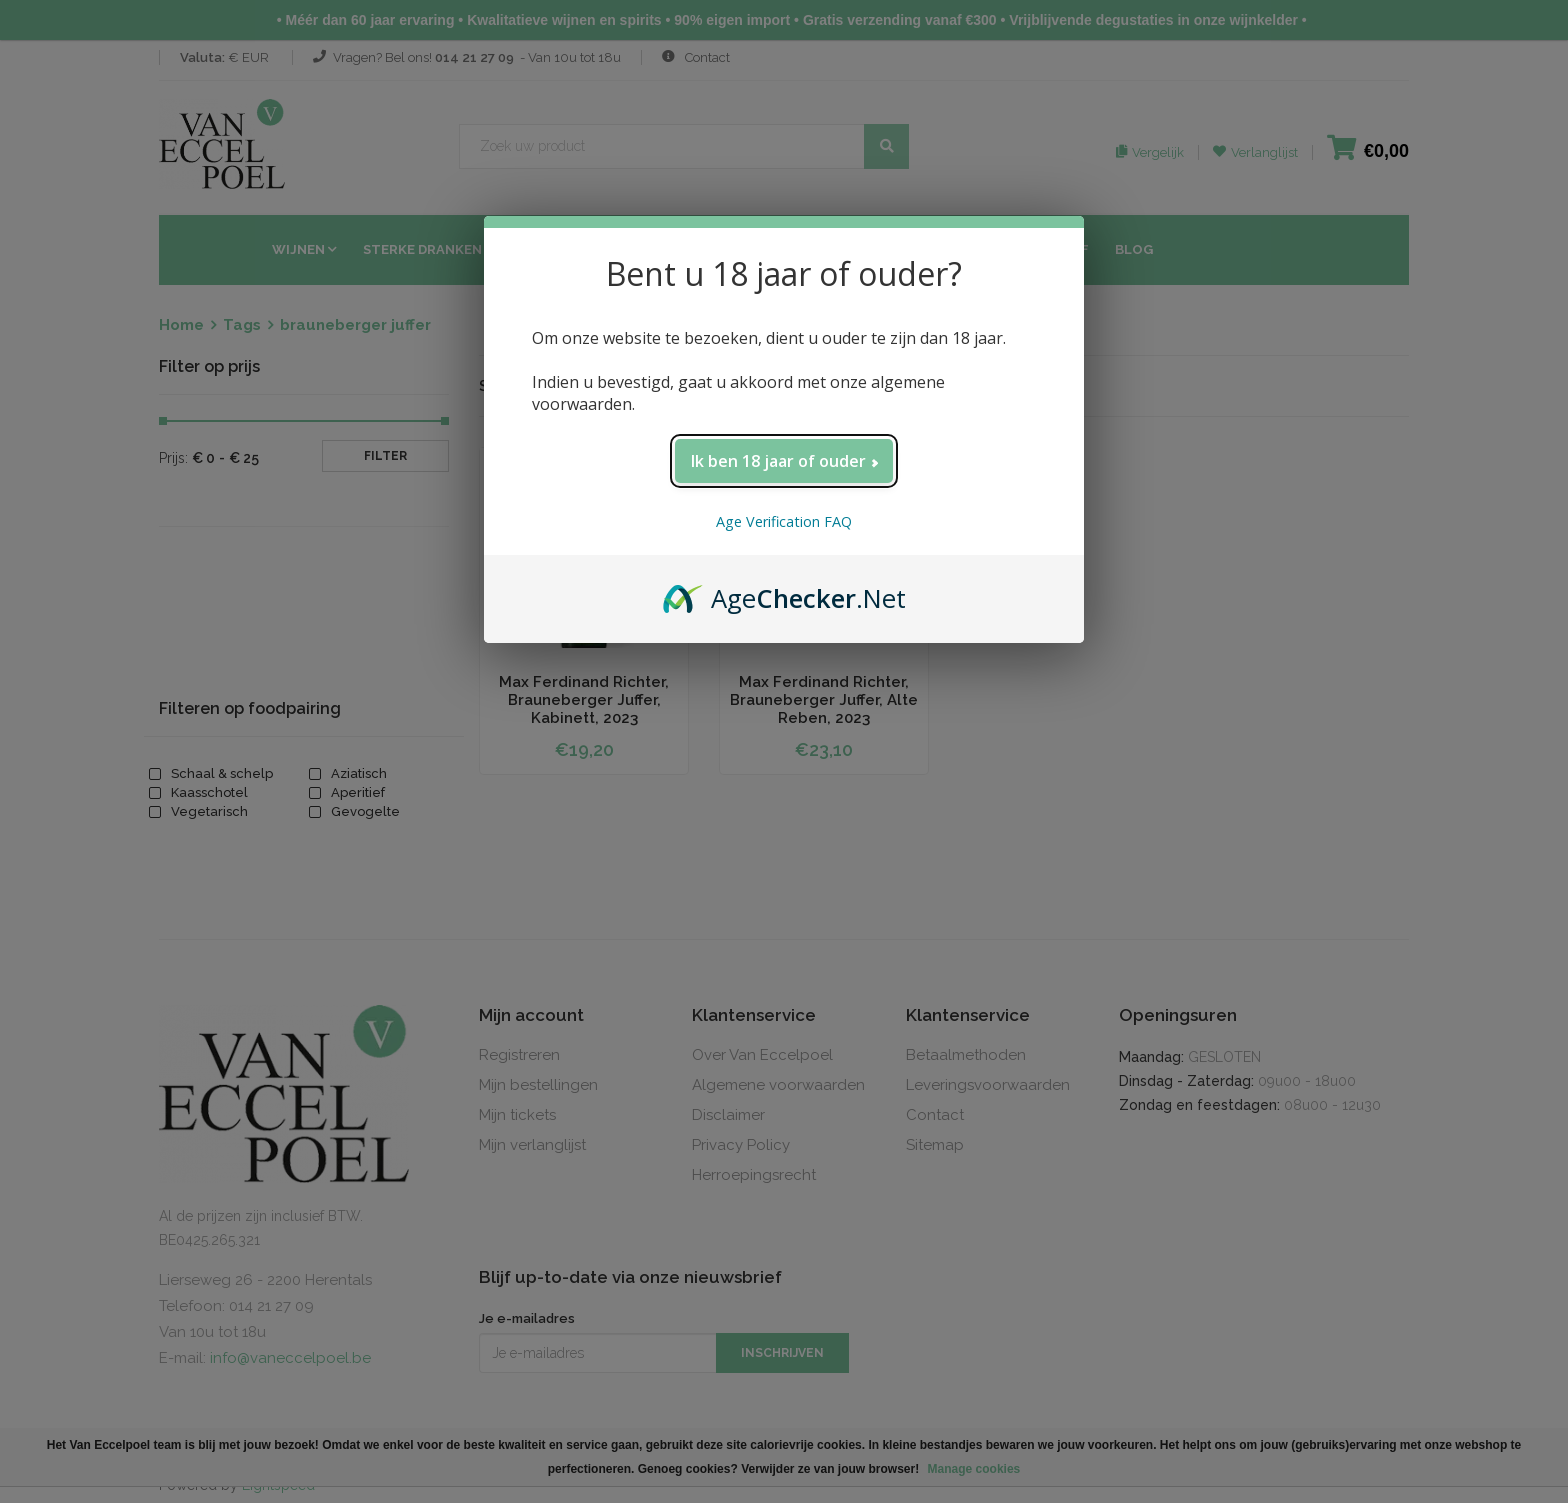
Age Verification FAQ (784, 521)
